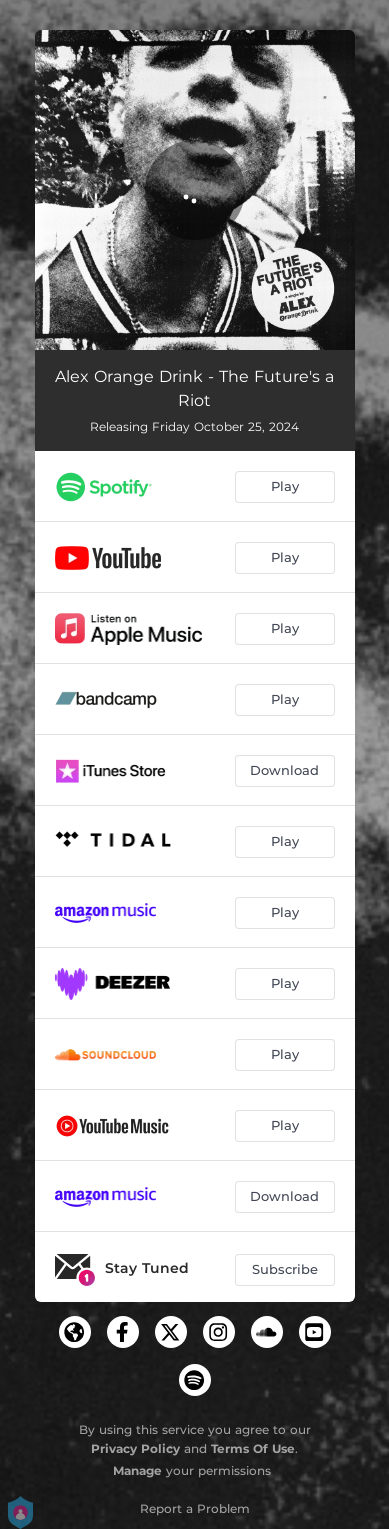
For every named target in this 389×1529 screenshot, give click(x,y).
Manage (137, 1470)
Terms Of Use (253, 1448)
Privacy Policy (135, 1448)
